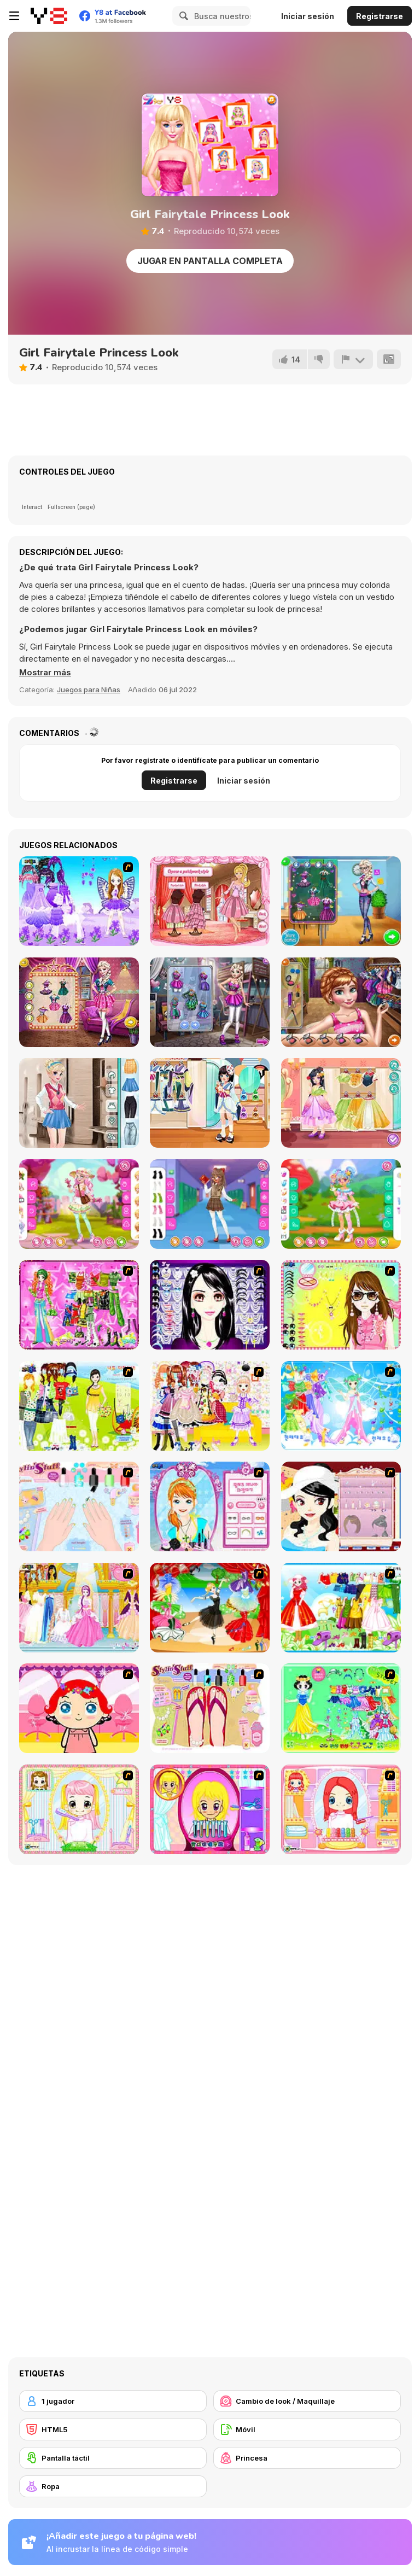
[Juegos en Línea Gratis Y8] (49, 16)
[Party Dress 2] (210, 1607)
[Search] (182, 16)
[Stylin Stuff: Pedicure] (210, 1708)
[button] (45, 673)
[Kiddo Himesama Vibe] (210, 1103)
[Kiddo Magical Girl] (341, 1204)
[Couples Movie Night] (79, 1002)
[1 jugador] (113, 2401)
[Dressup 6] (79, 1607)
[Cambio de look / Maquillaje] (307, 2401)
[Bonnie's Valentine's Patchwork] (210, 901)
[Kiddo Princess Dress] (341, 1103)
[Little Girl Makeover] (79, 1708)
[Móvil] (307, 2429)
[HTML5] (113, 2429)
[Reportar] (353, 359)
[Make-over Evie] (210, 1506)
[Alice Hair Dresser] (79, 1809)
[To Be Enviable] (341, 1305)
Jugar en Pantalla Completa (210, 260)
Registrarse (379, 16)
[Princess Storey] (341, 1708)
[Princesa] (307, 2458)
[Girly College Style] (79, 1103)
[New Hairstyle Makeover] (341, 1809)
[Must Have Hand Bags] (79, 1406)
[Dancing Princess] (341, 1406)
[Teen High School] (210, 1204)
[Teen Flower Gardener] (79, 1204)
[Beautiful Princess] (210, 1406)
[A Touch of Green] (79, 1305)
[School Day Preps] (341, 1002)
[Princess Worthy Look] (341, 1607)
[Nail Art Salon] (79, 1506)
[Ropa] (113, 2486)
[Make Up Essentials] (210, 1305)
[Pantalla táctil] (113, 2458)
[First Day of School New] (341, 901)
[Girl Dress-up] (341, 1506)
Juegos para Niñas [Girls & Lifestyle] (88, 689)
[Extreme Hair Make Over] (210, 1809)
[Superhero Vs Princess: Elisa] (210, 1002)
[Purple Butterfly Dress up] (79, 901)
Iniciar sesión (307, 16)
